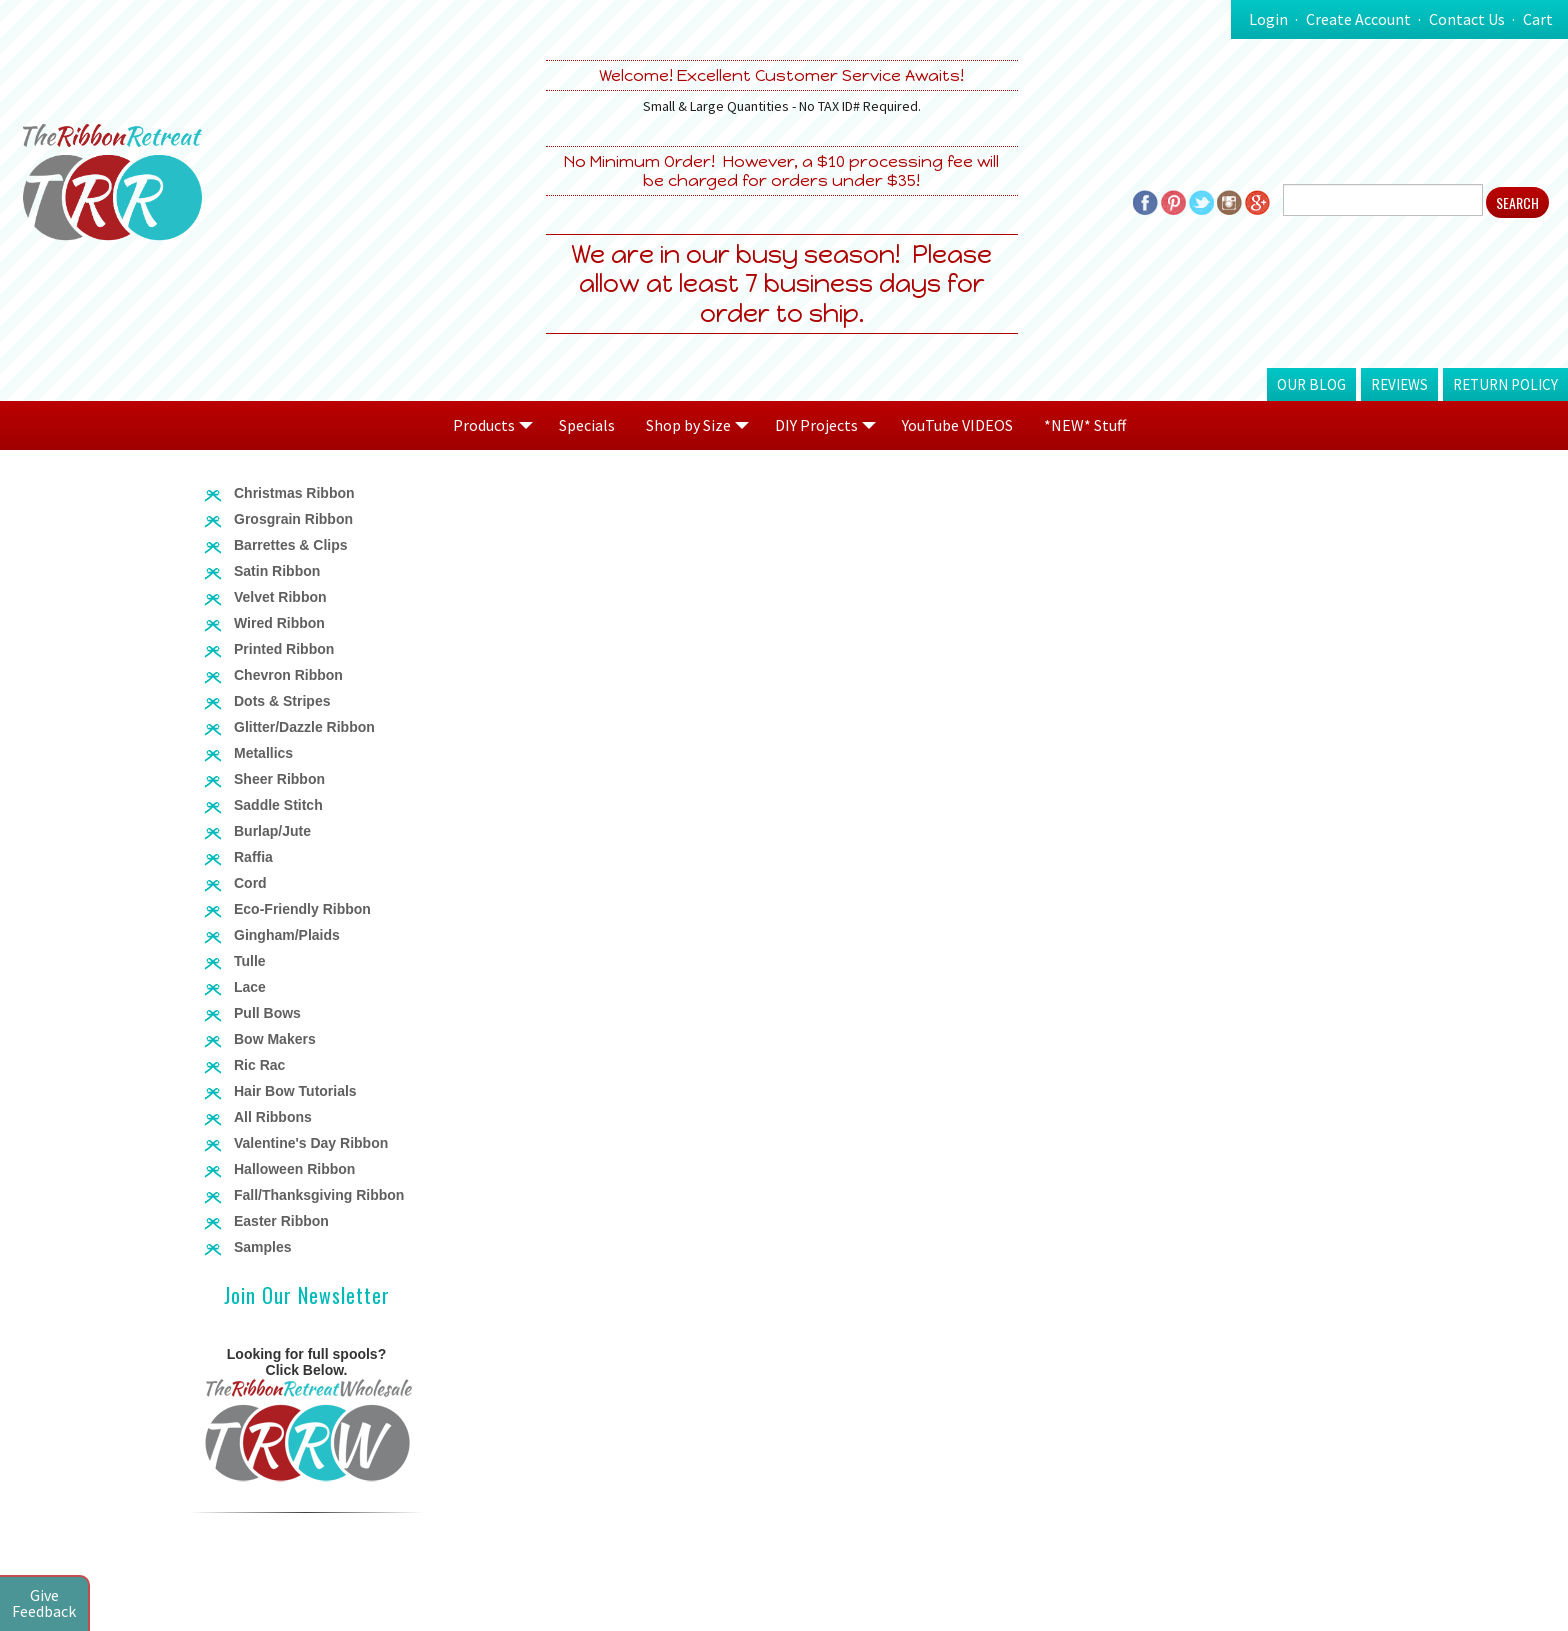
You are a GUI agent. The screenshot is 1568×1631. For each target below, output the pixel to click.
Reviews (1399, 384)
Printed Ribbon (284, 649)
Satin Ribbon (277, 571)
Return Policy (1505, 384)
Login (1268, 19)
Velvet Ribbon (280, 597)
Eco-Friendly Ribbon (302, 909)
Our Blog (1311, 384)
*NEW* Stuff (1085, 425)
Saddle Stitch (278, 805)
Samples (263, 1247)
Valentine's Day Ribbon (311, 1143)
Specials (587, 425)
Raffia (253, 857)
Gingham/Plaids (287, 935)
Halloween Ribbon (294, 1169)
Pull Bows (267, 1013)
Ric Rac (259, 1065)
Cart (1538, 19)
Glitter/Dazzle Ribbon (304, 727)
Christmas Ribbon (294, 493)
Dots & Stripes (282, 701)
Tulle (250, 961)
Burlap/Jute (272, 831)
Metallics (263, 753)
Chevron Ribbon (288, 675)
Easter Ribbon (281, 1221)
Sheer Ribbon (279, 779)
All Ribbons (273, 1117)
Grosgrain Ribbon (293, 519)
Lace (250, 987)
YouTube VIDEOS (957, 425)
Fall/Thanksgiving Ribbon (319, 1195)
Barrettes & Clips (291, 545)
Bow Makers (275, 1039)
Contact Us (1467, 19)
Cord (250, 883)
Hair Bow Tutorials (295, 1091)
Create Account (1358, 19)
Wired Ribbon (279, 623)
